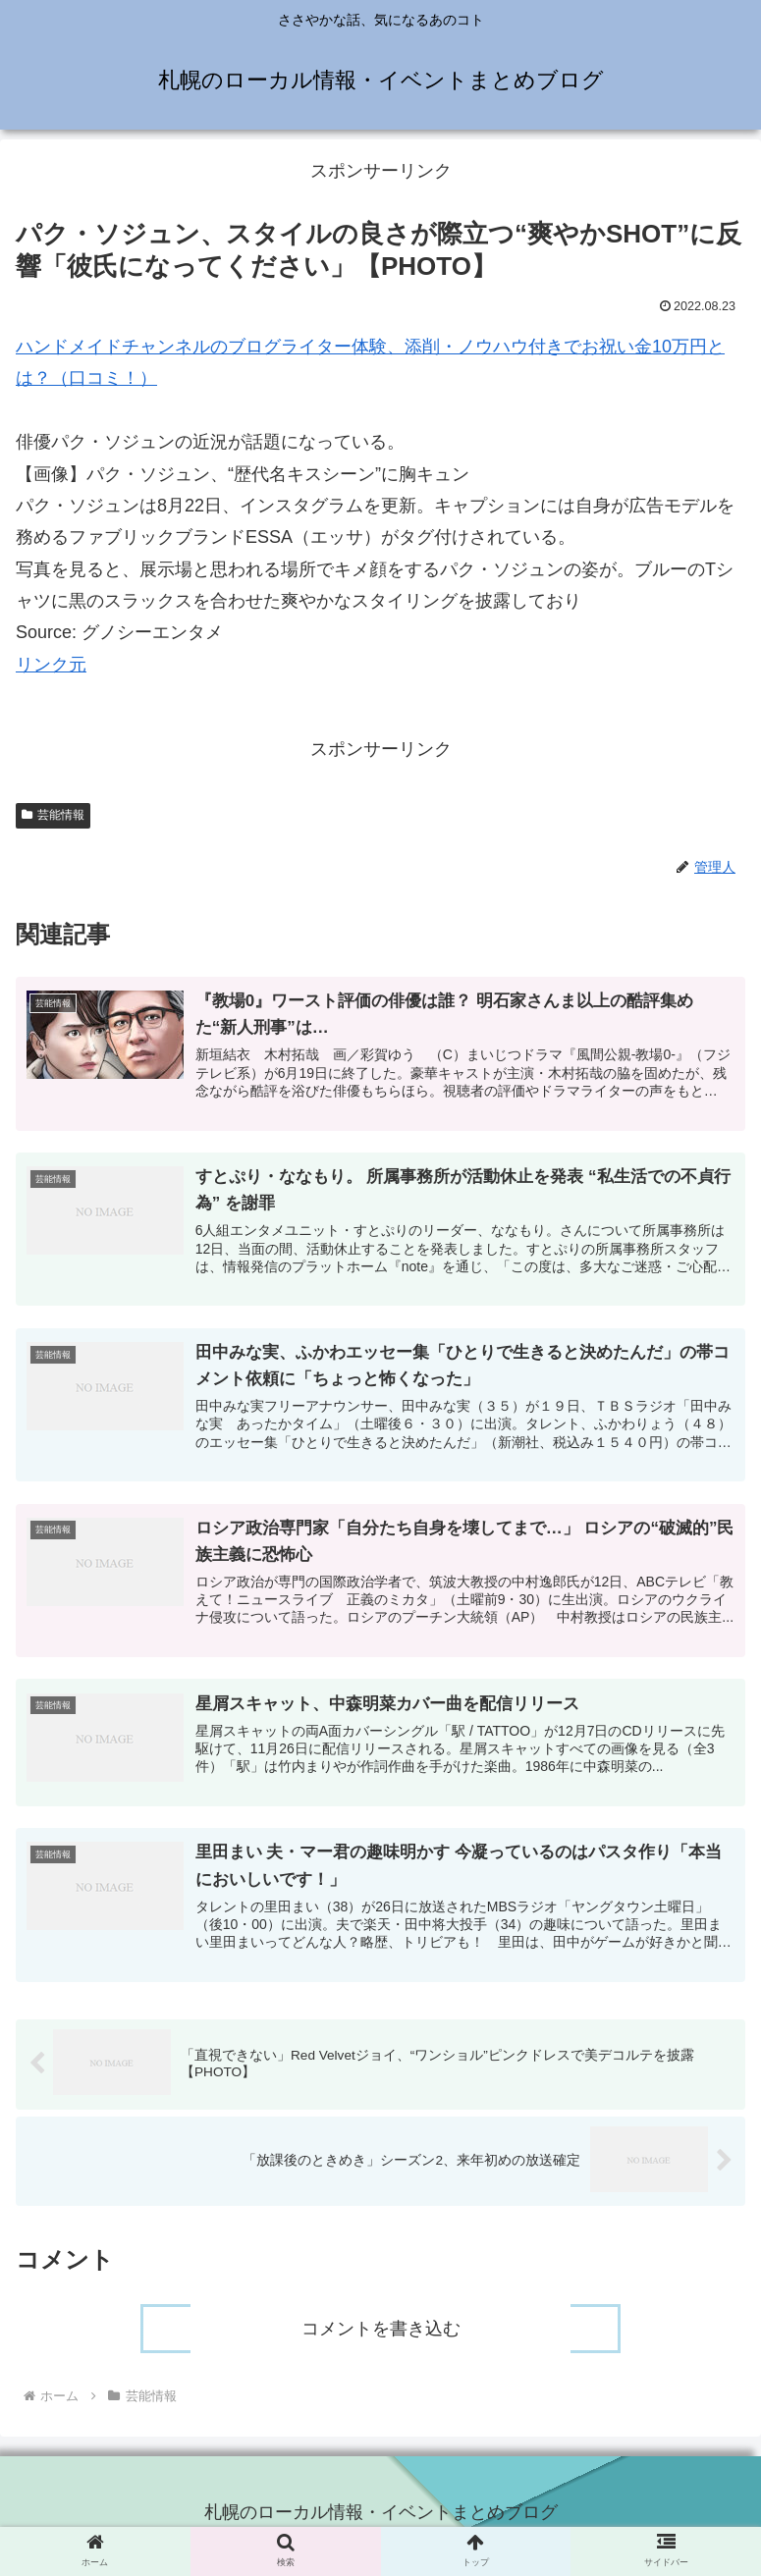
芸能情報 (53, 815)
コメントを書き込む (381, 2335)
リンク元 (51, 664)
